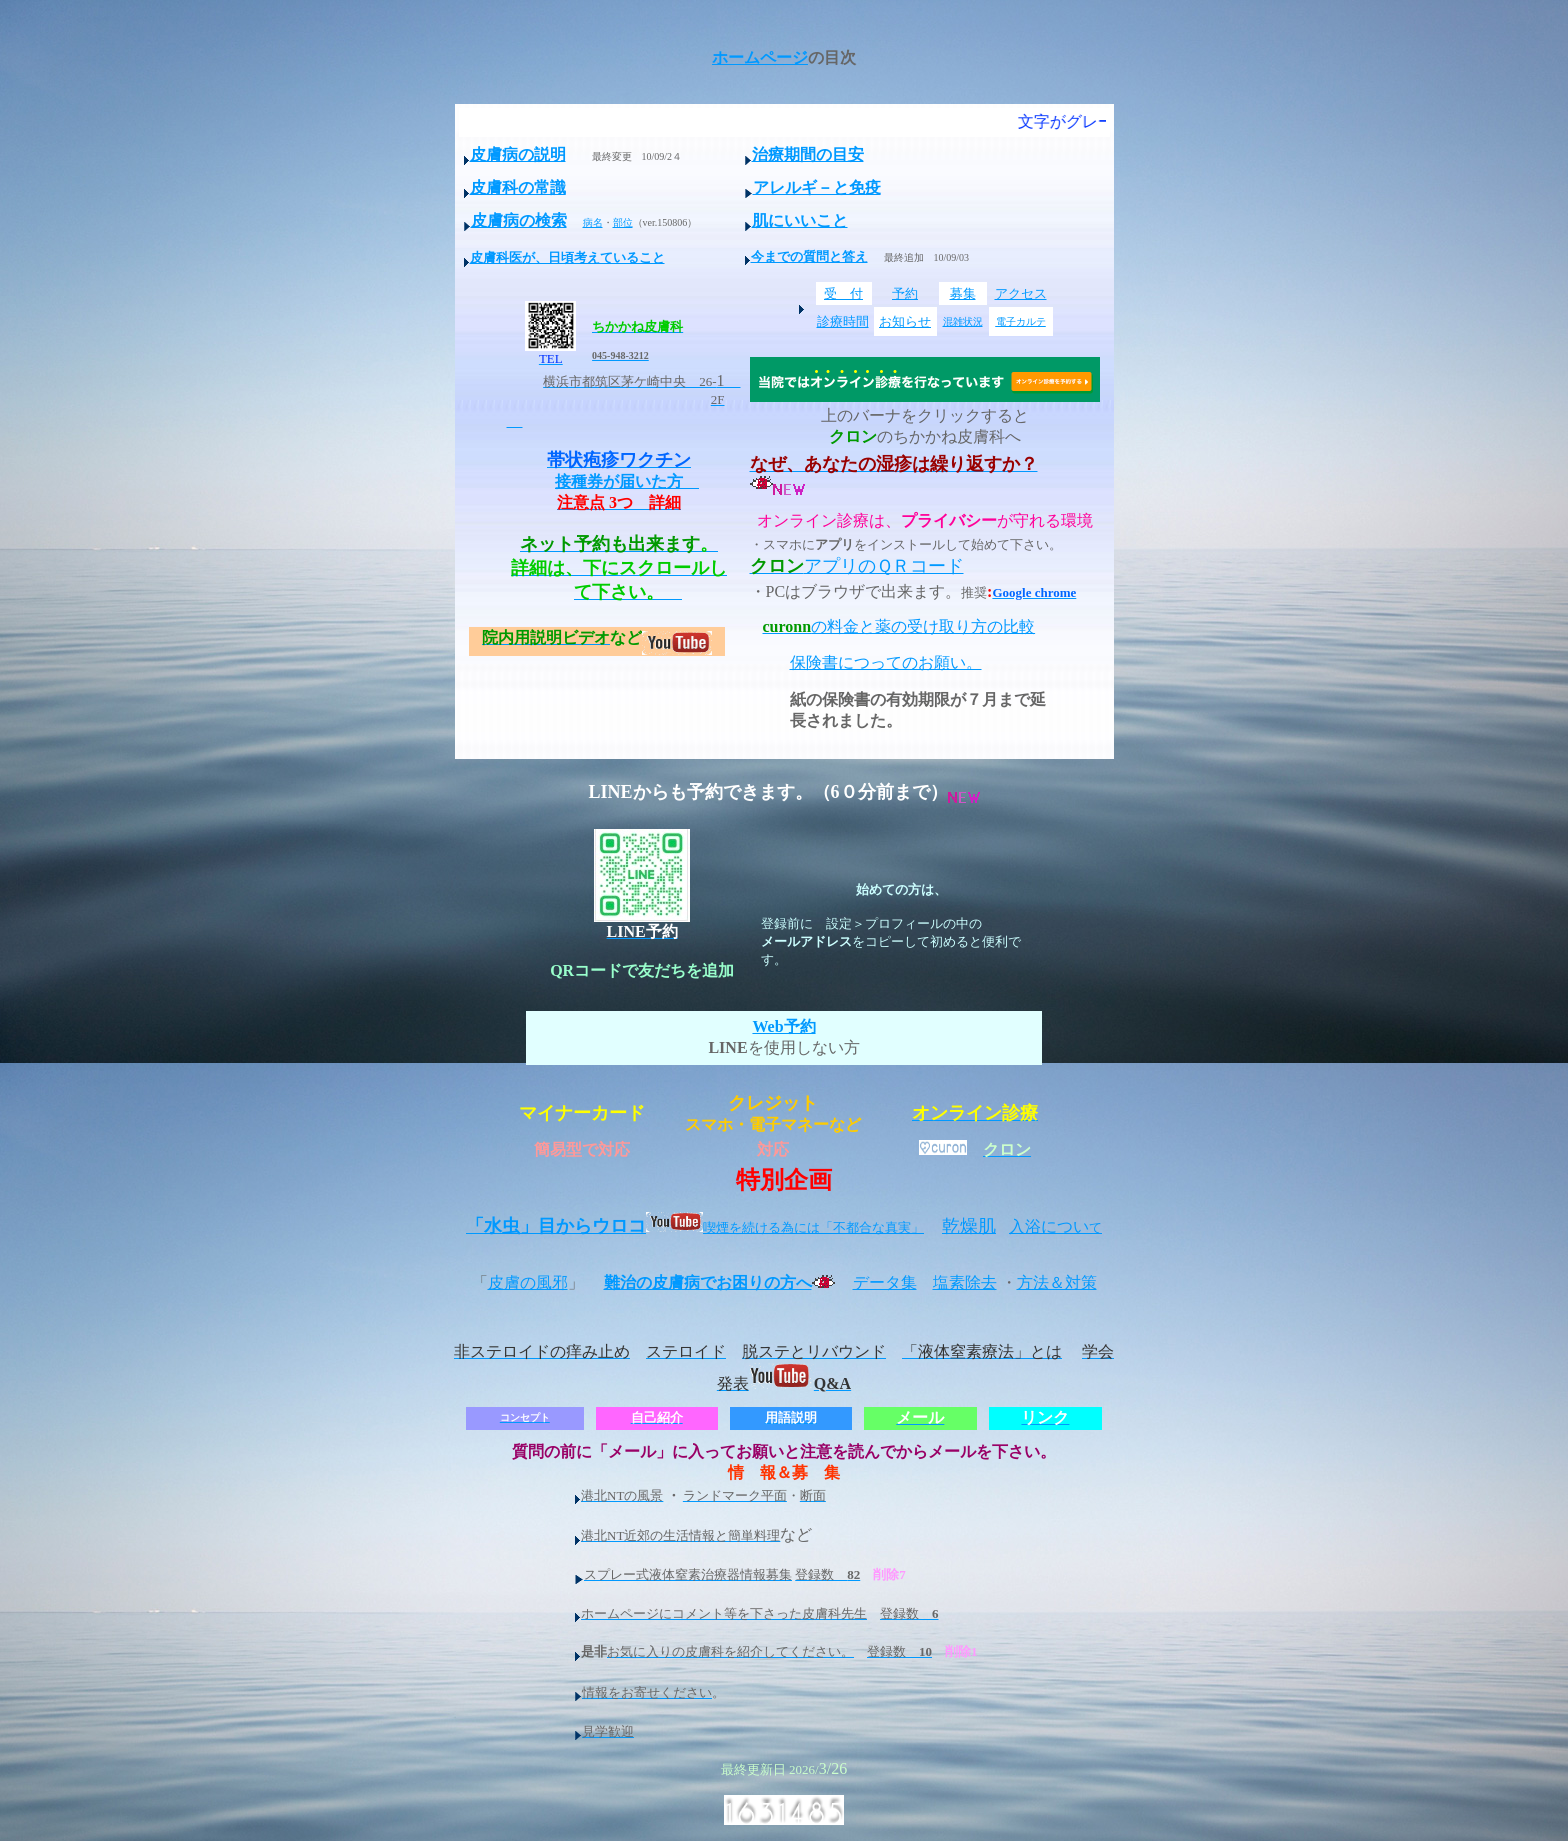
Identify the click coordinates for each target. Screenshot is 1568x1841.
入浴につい (1055, 1226)
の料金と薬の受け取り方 (875, 626)
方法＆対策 (1057, 1282)
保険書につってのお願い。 (886, 662)
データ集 (885, 1282)
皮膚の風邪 (528, 1282)
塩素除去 (965, 1282)
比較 (1019, 626)
